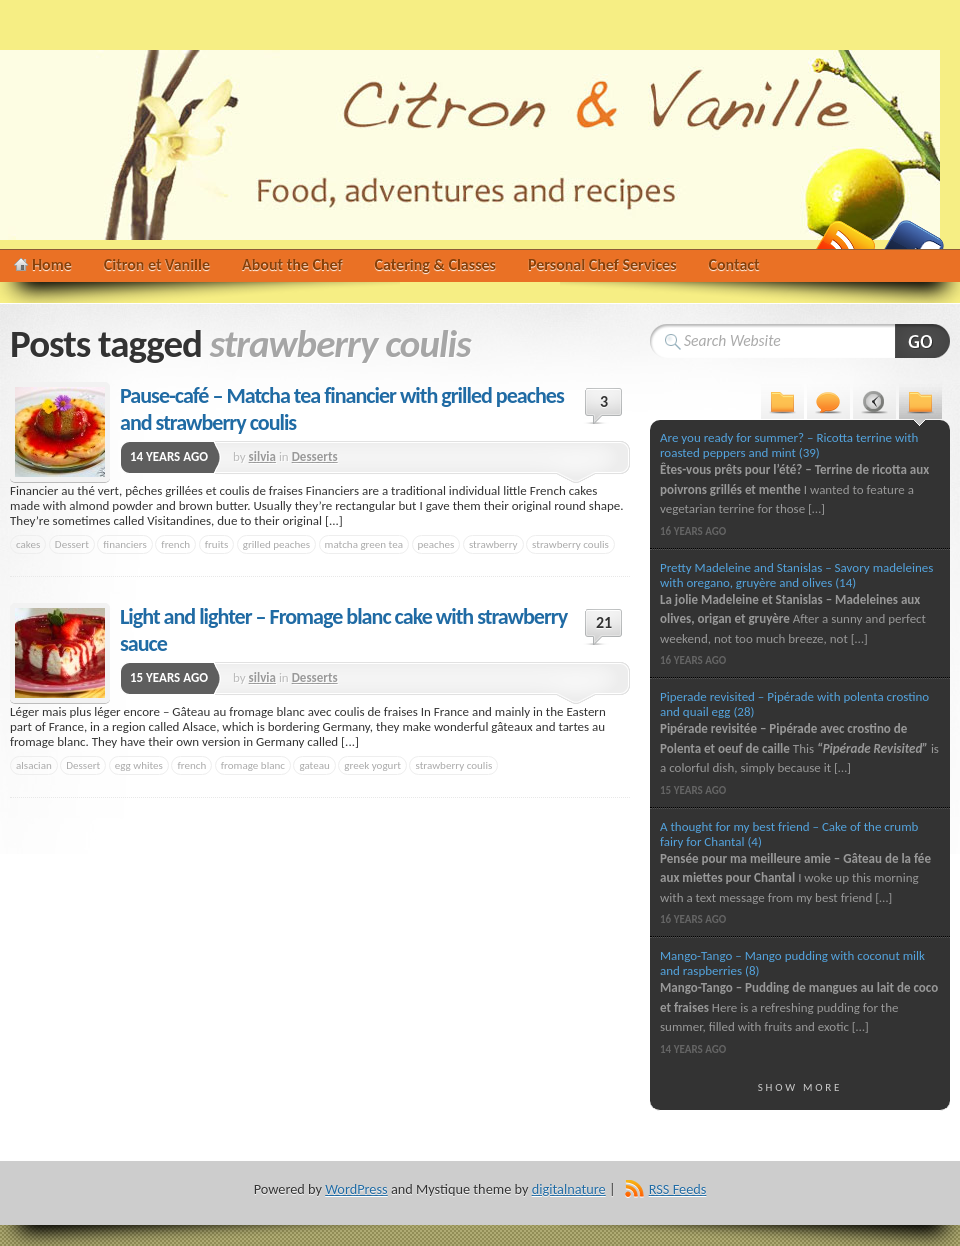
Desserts (315, 456)
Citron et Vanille (157, 264)
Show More (800, 1087)
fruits (217, 544)
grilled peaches (276, 544)
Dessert (72, 544)
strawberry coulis (570, 544)
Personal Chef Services (602, 264)
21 (604, 622)
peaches (436, 544)
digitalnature (569, 1189)
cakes (28, 544)
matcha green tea (364, 544)
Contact (734, 264)
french (175, 544)
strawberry (493, 544)
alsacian (34, 765)
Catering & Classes (435, 264)
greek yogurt (372, 765)
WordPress (356, 1189)
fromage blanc (253, 765)
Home (52, 264)
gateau (314, 765)
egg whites (139, 765)
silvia (262, 456)
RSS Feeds (678, 1189)
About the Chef (292, 264)
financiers (124, 544)
